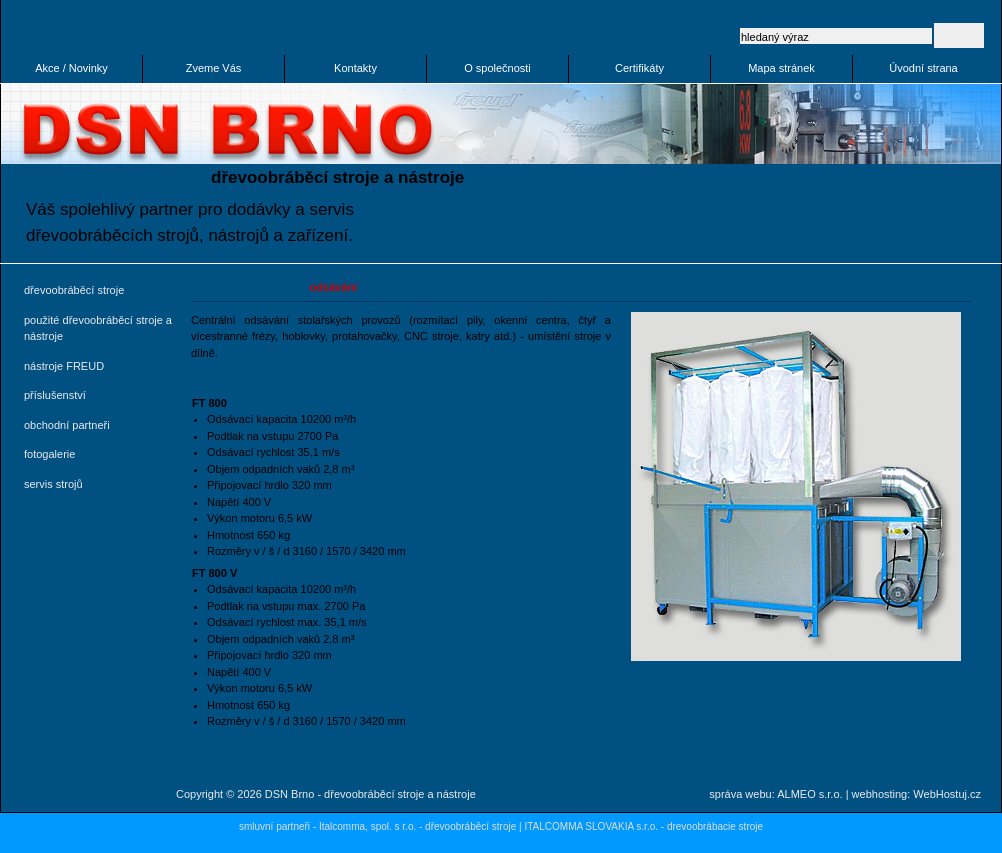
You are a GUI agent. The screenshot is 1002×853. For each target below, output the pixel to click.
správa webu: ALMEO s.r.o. (775, 794)
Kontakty (355, 68)
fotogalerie (49, 454)
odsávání (334, 287)
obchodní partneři (67, 425)
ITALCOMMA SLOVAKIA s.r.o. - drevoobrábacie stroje (643, 826)
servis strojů (53, 484)
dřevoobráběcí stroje (74, 290)
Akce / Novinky (71, 68)
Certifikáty (639, 68)
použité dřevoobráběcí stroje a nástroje (98, 328)
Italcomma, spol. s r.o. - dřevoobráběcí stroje (417, 826)
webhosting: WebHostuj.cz (916, 794)
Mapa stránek (781, 68)
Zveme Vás (214, 68)
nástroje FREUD (64, 366)
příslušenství (55, 395)
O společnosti (497, 68)
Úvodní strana (923, 68)
